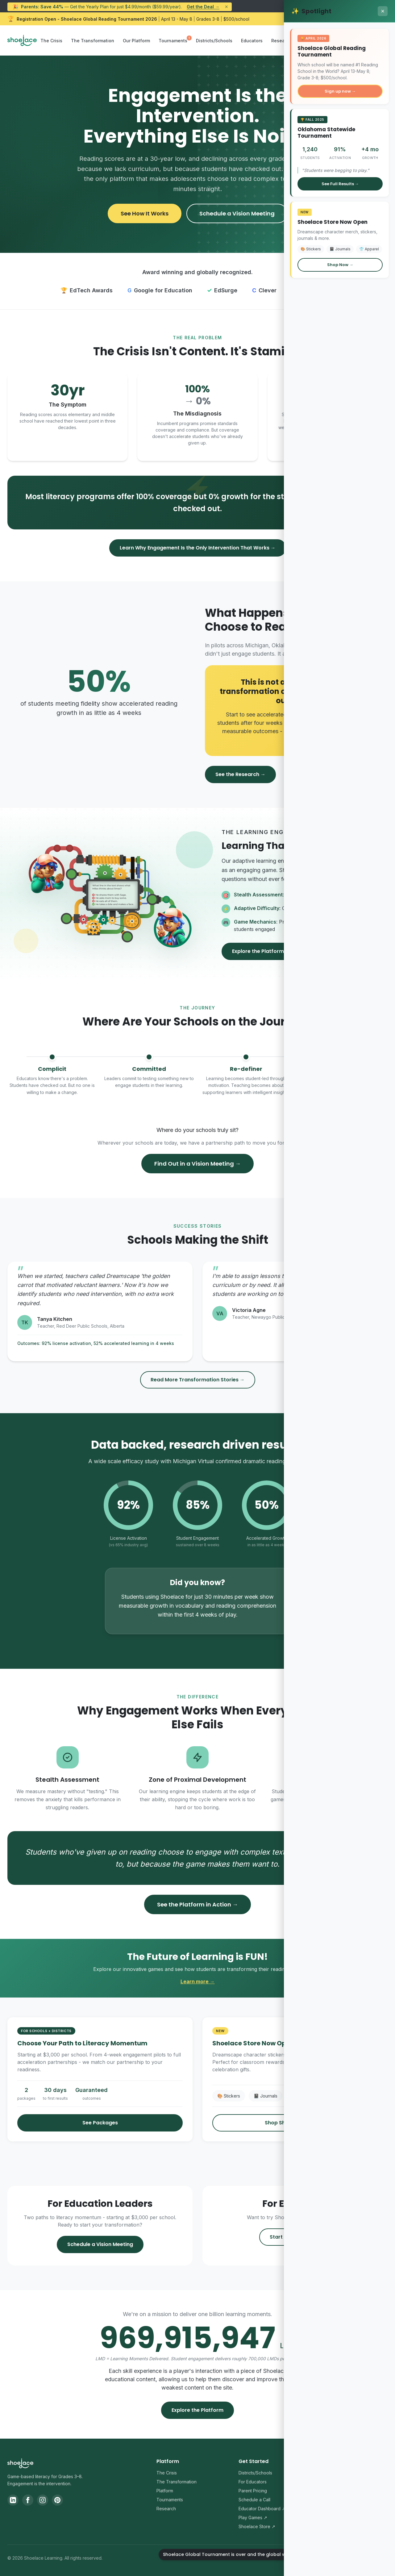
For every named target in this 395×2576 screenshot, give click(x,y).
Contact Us (331, 2481)
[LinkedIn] (13, 2500)
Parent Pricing (253, 2490)
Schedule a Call (254, 2499)
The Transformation (92, 40)
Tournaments (173, 40)
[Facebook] (27, 2500)
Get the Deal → (203, 6)
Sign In (338, 40)
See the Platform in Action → (197, 1904)
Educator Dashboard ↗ (262, 2508)
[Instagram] (42, 2500)
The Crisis (51, 40)
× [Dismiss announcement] (226, 7)
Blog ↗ (327, 2490)
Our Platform (136, 40)
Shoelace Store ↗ (257, 2526)
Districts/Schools (214, 40)
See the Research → (240, 774)
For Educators (253, 2481)
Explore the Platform (197, 2410)
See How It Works (144, 213)
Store (306, 40)
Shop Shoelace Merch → (295, 2122)
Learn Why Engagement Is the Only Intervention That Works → (198, 547)
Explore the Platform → (261, 951)
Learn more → (198, 1981)
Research (281, 40)
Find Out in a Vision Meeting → (197, 1163)
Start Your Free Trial (295, 2236)
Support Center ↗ (338, 2472)
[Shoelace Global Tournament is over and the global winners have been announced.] (373, 2554)
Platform (164, 2490)
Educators (252, 40)
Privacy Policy (326, 2560)
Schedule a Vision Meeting (237, 213)
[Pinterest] (57, 2500)
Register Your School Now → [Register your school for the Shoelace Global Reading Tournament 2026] (345, 19)
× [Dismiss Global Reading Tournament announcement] (385, 18)
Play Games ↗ (253, 2517)
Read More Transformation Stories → (198, 1379)
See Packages (100, 2122)
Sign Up (370, 40)
